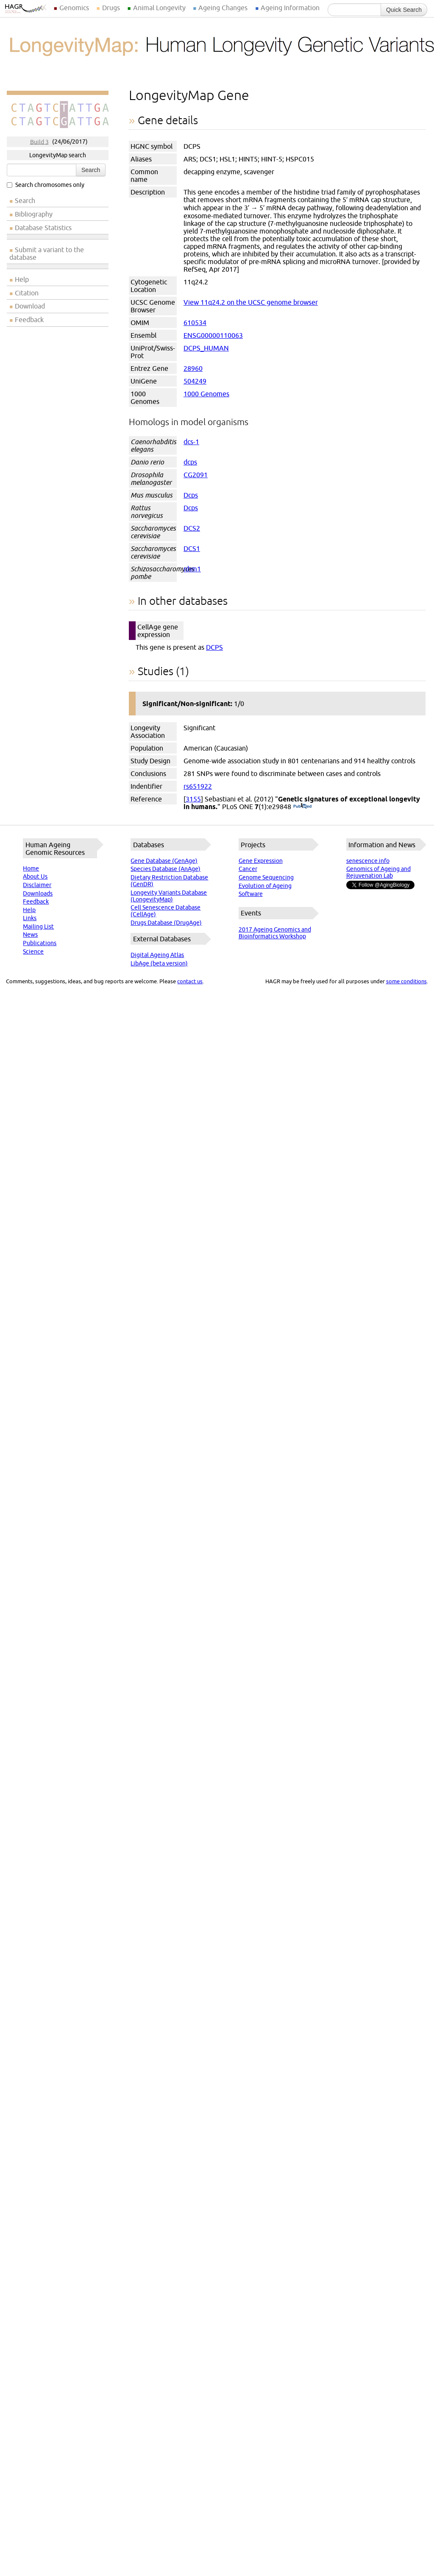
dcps (190, 462)
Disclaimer (37, 885)
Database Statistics (43, 227)
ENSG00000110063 (213, 335)
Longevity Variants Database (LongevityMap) (169, 896)
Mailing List (38, 926)
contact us (190, 981)
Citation (27, 293)
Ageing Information (290, 7)
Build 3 (39, 141)
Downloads (38, 893)
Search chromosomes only (45, 184)
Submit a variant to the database (46, 253)
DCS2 (192, 528)
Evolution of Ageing (265, 885)
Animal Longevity (159, 7)
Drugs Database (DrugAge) (166, 922)
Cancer (248, 868)
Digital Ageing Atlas (157, 954)
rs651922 (198, 786)
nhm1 (192, 569)
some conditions (406, 981)
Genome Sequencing (266, 877)
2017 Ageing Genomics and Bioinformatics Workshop (275, 933)
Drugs (111, 7)
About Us (35, 876)
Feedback (29, 319)
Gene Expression (261, 860)
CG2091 (196, 474)
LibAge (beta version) (159, 963)
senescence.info (367, 860)
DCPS (214, 647)
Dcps (191, 495)
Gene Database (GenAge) (164, 860)
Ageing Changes (223, 7)
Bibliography (34, 214)
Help (22, 279)
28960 (193, 368)
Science (33, 951)
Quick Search (404, 9)
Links (29, 918)
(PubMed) (302, 806)
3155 (193, 799)
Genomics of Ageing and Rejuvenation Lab (378, 872)
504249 (195, 381)
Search (90, 170)
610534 (195, 322)
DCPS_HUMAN (206, 348)
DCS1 (192, 548)
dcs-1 (191, 441)
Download (30, 306)
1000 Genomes (206, 394)
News (30, 934)
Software (251, 893)
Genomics (74, 7)
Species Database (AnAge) (165, 868)
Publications (39, 943)
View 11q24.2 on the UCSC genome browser (251, 302)
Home (31, 868)
